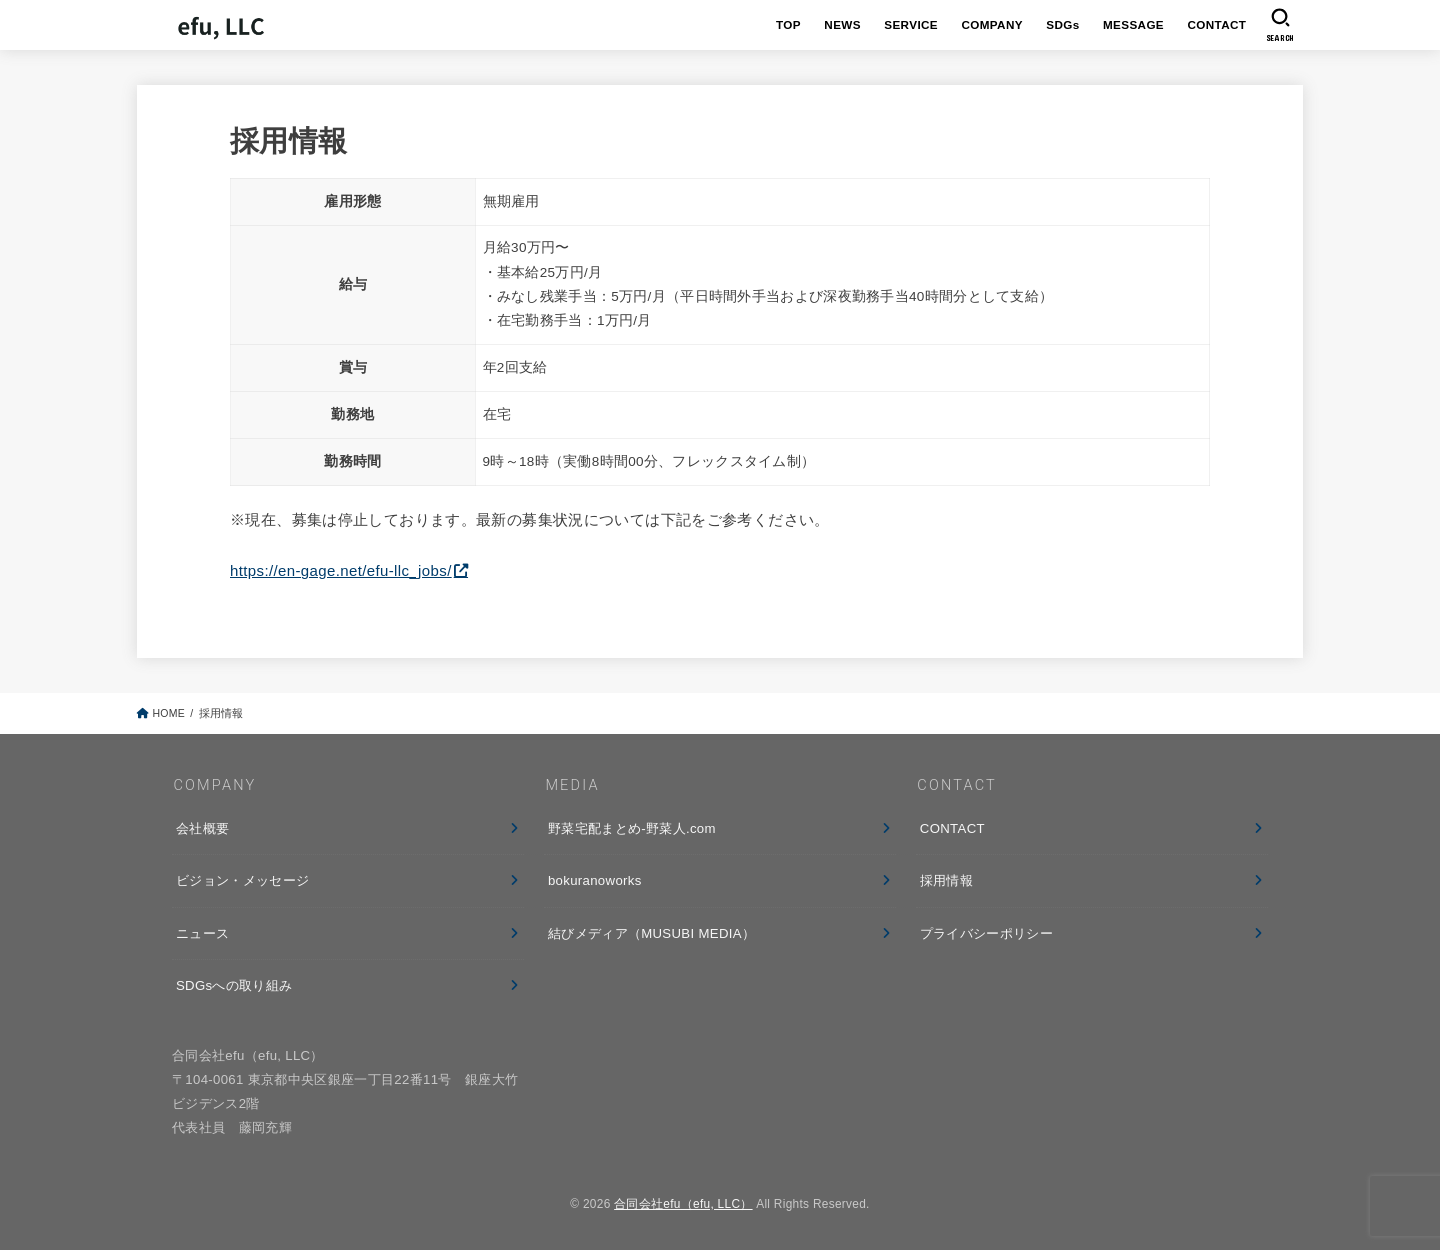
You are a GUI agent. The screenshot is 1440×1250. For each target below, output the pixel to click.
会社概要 (202, 828)
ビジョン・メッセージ (242, 880)
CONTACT (1216, 24)
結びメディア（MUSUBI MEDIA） (651, 933)
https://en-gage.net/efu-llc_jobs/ (341, 570)
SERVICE (911, 24)
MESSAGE (1133, 24)
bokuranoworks (595, 880)
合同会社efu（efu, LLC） (683, 1204)
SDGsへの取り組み (234, 985)
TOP (788, 24)
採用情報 (946, 880)
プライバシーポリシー (986, 933)
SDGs (1062, 24)
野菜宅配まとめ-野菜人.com (632, 828)
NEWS (842, 24)
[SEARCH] (1280, 25)
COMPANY (992, 24)
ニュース (202, 933)
